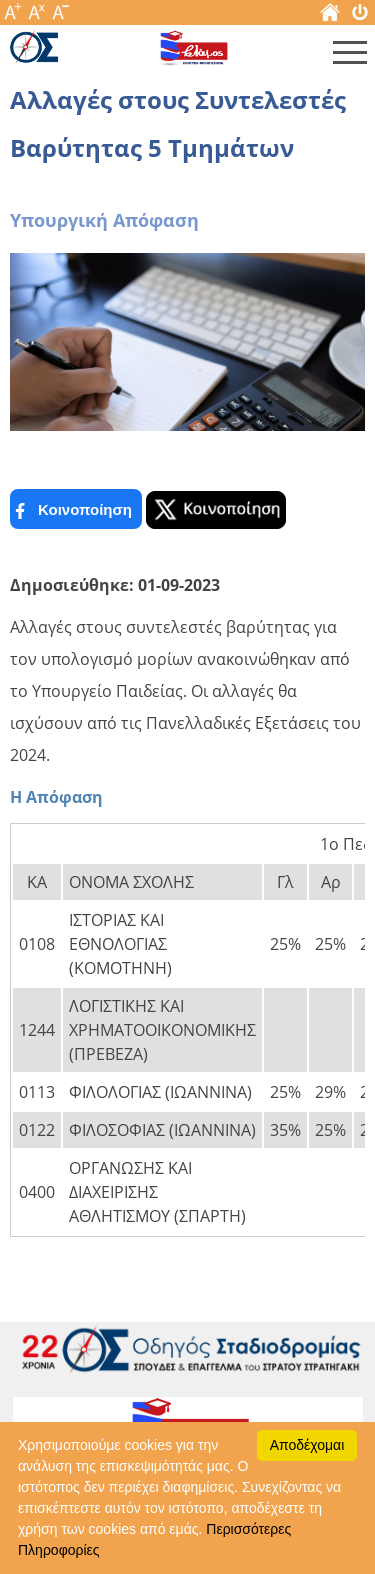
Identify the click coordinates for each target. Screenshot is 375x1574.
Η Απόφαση (56, 797)
